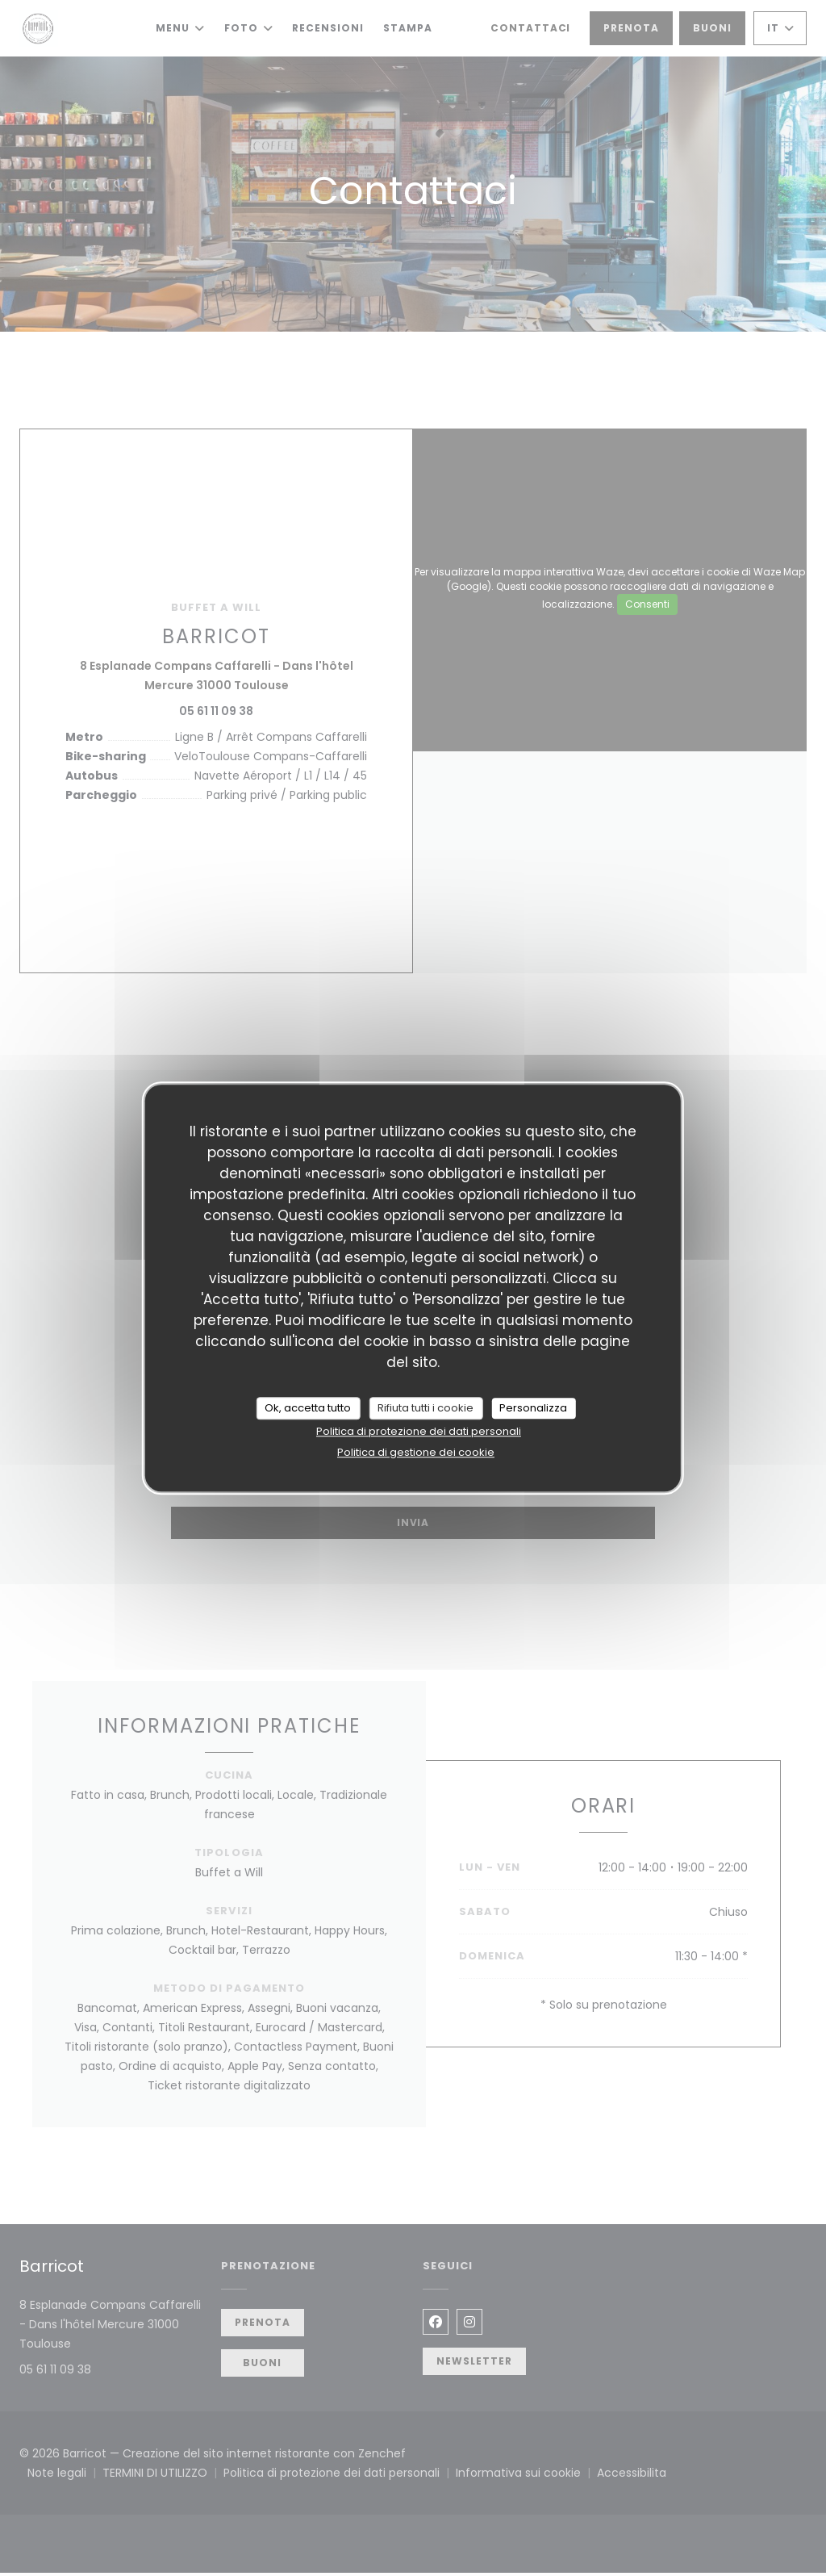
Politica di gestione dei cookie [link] (415, 1452)
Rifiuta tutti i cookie (425, 1408)
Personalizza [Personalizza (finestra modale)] (533, 1408)
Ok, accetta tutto (308, 1408)
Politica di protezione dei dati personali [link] (418, 1431)
